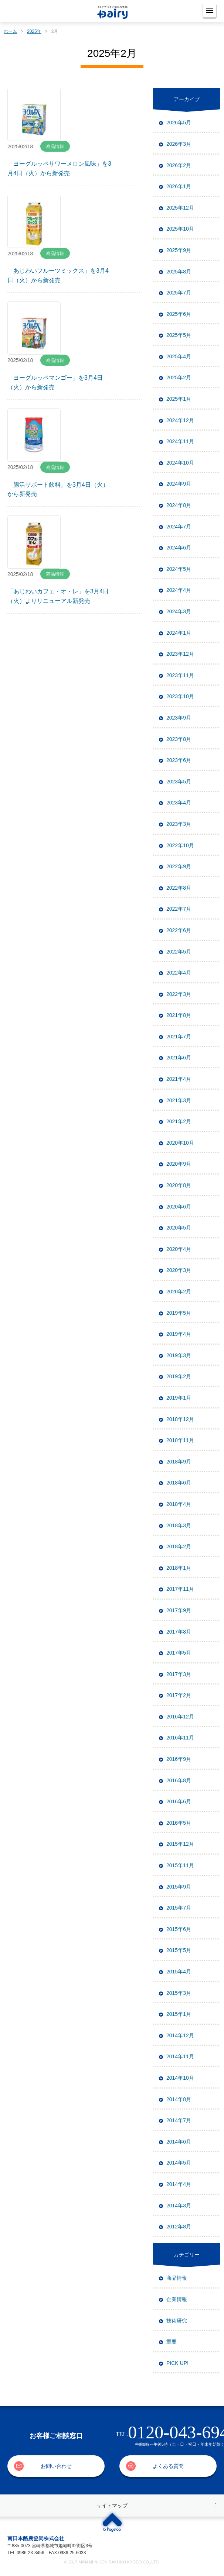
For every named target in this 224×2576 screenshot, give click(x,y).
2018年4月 (178, 1504)
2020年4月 (178, 1249)
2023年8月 (178, 739)
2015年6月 (178, 1929)
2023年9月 (178, 718)
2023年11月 (180, 675)
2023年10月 (180, 696)
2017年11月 (180, 1589)
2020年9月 (178, 1164)
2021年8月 (178, 1015)
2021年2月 (178, 1121)
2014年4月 (178, 2184)
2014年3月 (178, 2205)
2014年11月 (180, 2056)
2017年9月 (178, 1610)
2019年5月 (178, 1313)
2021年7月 (178, 1036)
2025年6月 (178, 314)
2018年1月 (178, 1568)
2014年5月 (178, 2163)
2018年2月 (178, 1546)
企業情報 (176, 2299)
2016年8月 (178, 1780)
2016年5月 (178, 1823)
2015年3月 (178, 1993)
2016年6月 (178, 1801)
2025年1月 (178, 399)
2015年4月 (178, 1972)
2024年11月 (180, 441)
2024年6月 (178, 548)
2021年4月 (178, 1079)
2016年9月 (178, 1759)
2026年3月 (178, 144)
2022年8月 (178, 888)
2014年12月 (180, 2035)
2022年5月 (178, 952)
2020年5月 (178, 1228)
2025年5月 (178, 335)
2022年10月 (180, 845)
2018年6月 (178, 1483)
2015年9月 (178, 1887)
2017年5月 (178, 1653)
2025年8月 (178, 272)
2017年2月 (178, 1695)
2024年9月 (178, 484)
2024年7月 (178, 527)
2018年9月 (178, 1462)
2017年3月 (178, 1674)
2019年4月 (178, 1334)
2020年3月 (178, 1270)
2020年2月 (178, 1291)
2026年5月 (178, 122)
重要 (171, 2342)
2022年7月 (178, 909)
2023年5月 (178, 781)
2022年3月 (178, 994)
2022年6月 (178, 930)
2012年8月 (178, 2227)
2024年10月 (180, 463)
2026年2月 (178, 165)
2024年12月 (180, 420)
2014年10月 (180, 2078)
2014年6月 (178, 2142)
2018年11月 (180, 1440)
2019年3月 (178, 1355)
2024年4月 (178, 590)
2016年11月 (180, 1738)
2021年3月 (178, 1100)
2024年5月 (178, 569)
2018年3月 (178, 1525)
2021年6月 (178, 1058)
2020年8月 (178, 1185)
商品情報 (176, 2278)
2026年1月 (178, 186)
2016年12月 (180, 1717)
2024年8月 (178, 505)
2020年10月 (180, 1143)
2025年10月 (180, 229)
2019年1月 (178, 1398)
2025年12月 (180, 208)
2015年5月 (178, 1950)
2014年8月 (178, 2099)
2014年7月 (178, 2120)
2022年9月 (178, 866)
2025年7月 (178, 293)
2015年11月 (180, 1865)
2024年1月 (178, 633)
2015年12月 (180, 1844)
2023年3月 (178, 824)
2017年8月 (178, 1632)
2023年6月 (178, 760)
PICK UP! (177, 2363)
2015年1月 (178, 2014)
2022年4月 (178, 973)
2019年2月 (178, 1376)
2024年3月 (178, 611)
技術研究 (176, 2321)
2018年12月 (180, 1419)
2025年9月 (178, 250)
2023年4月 (178, 803)
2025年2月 (178, 377)
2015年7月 (178, 1908)
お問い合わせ (56, 2466)
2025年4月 (178, 356)
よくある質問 (168, 2466)
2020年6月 (178, 1207)
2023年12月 (180, 654)
